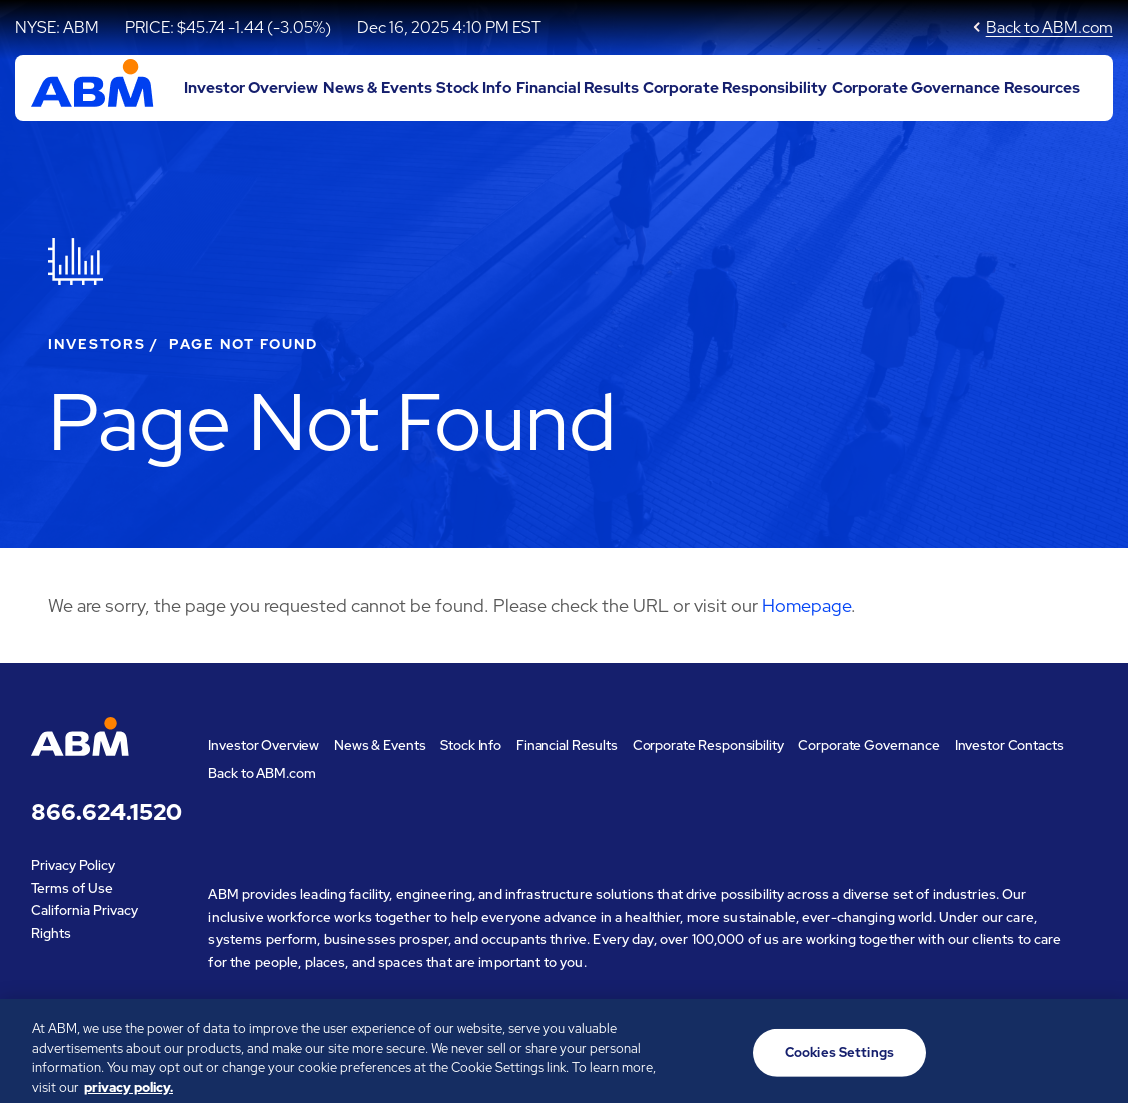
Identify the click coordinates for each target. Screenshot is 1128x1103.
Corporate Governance (916, 87)
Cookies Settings (839, 1060)
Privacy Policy (73, 865)
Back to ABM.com (1049, 27)
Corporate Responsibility (735, 87)
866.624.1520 (105, 812)
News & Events (377, 87)
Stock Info (473, 87)
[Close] (1096, 1058)
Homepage (806, 605)
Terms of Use (72, 888)
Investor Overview (251, 87)
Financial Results (577, 87)
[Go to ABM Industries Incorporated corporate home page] (92, 88)
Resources (1042, 87)
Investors (97, 344)
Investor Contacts (1009, 745)
